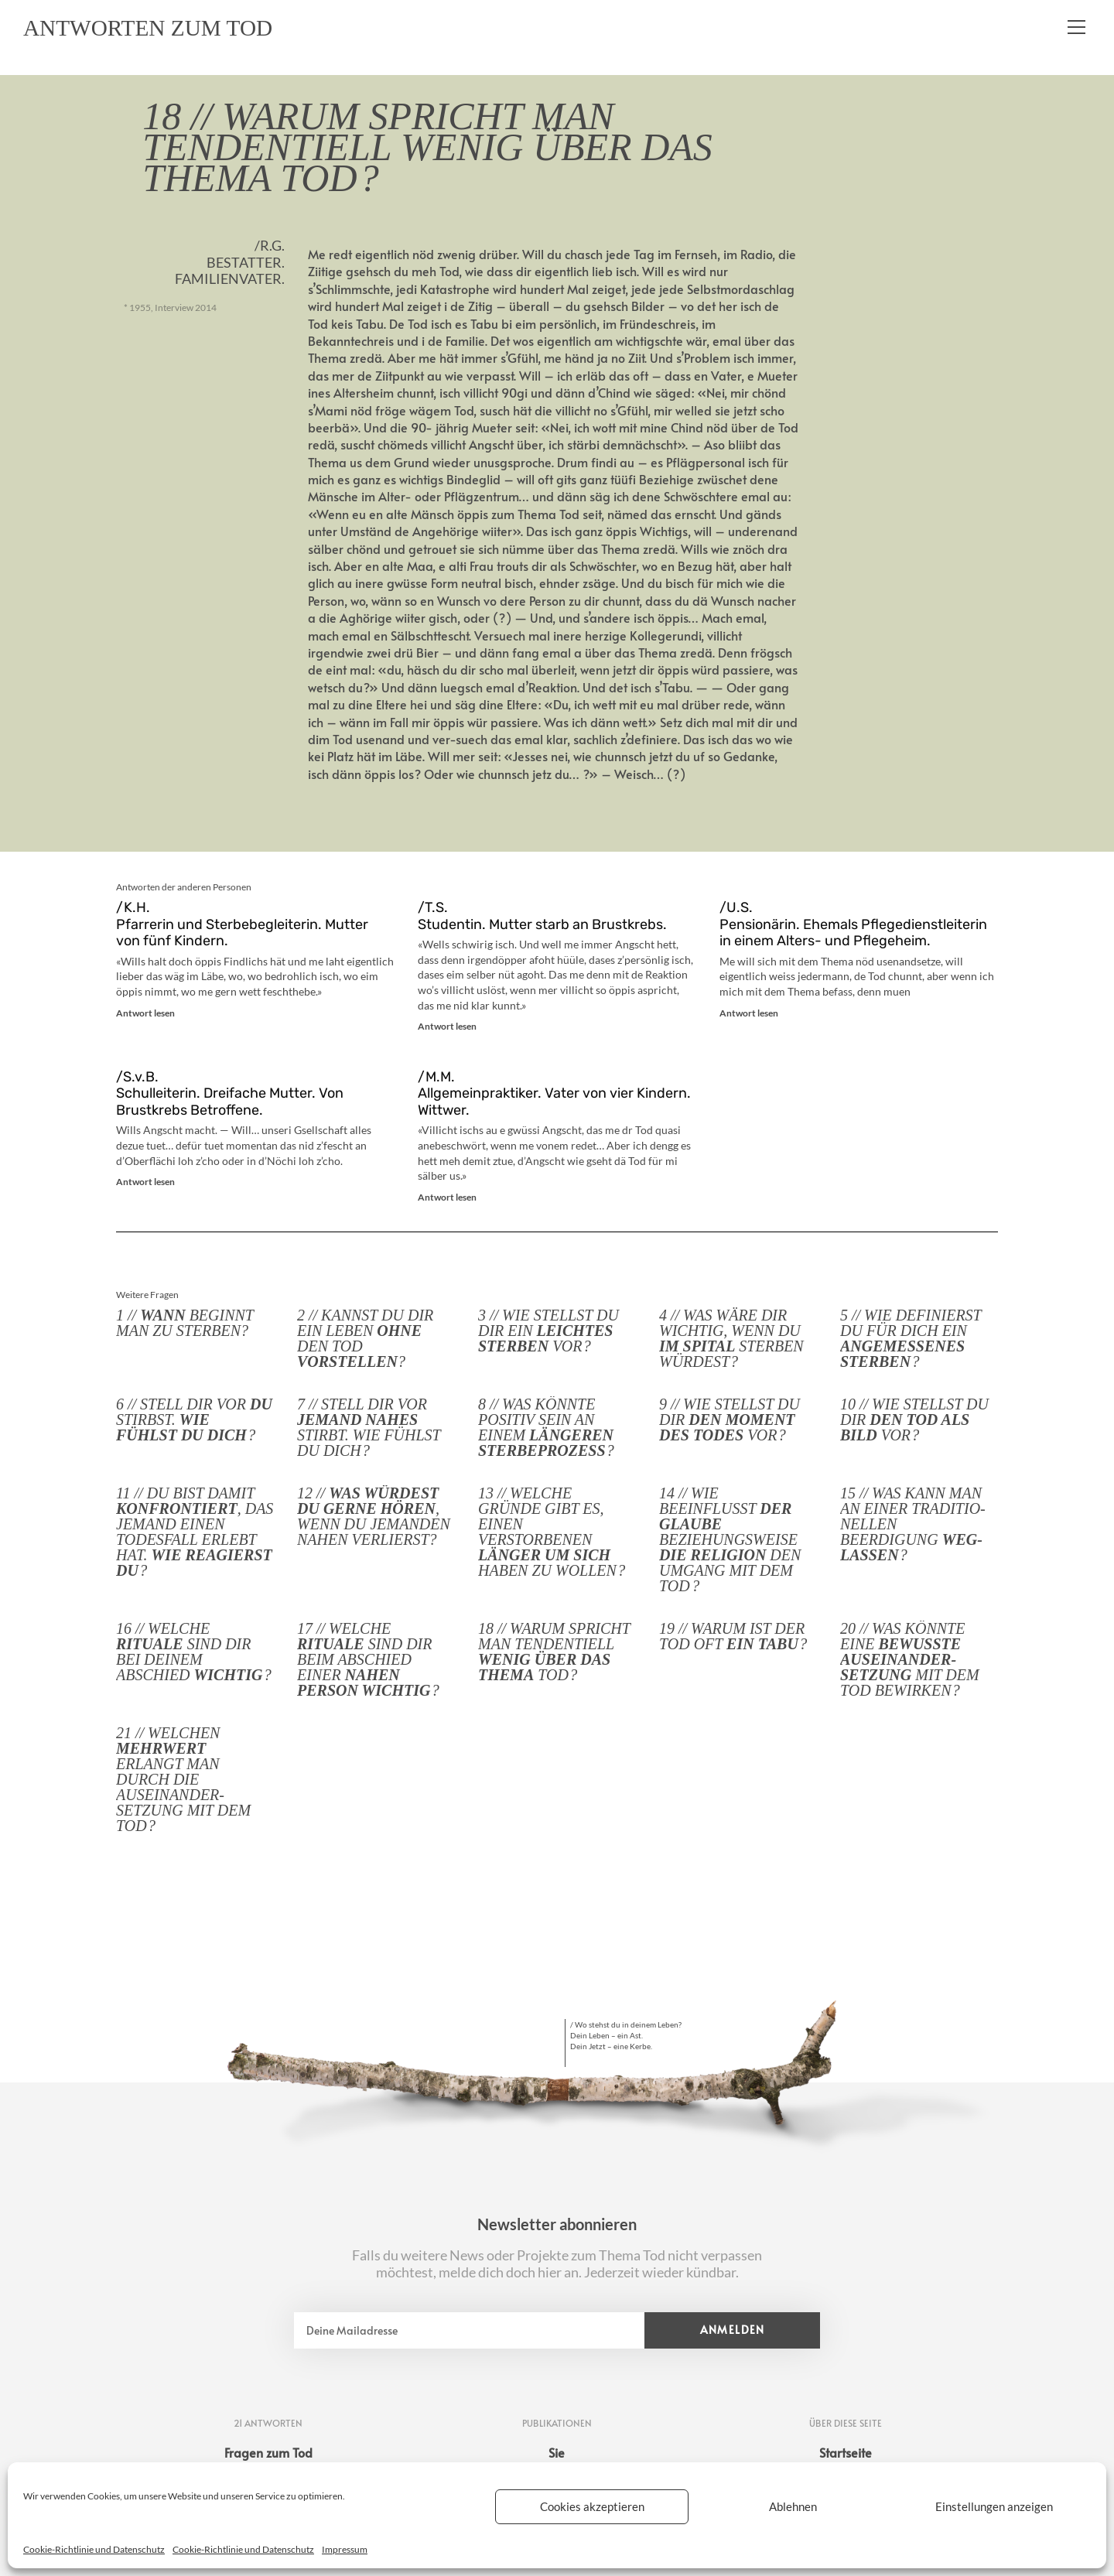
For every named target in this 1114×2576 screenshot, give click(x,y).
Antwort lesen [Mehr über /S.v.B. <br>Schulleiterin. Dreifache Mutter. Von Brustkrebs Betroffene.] (145, 1181)
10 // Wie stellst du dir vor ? (914, 1419)
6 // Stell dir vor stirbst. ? (194, 1419)
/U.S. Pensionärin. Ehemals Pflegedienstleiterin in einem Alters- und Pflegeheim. (853, 924)
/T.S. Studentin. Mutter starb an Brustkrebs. (542, 916)
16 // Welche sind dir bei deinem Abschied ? (194, 1651)
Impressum (344, 2549)
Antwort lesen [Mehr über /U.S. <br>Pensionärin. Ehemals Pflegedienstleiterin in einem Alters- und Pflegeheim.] (748, 1013)
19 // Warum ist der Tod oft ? (733, 1636)
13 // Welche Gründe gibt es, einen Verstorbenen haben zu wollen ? (551, 1531)
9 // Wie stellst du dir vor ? (729, 1419)
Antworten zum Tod (159, 29)
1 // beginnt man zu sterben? (185, 1323)
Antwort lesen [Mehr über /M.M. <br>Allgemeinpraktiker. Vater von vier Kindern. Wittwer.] (447, 1197)
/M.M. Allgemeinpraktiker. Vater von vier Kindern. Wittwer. (554, 1093)
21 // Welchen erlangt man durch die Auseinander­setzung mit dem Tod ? (183, 1779)
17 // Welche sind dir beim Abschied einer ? (368, 1659)
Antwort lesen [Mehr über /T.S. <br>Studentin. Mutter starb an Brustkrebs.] (447, 1026)
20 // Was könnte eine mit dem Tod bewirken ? (909, 1659)
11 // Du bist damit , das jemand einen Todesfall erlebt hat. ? (194, 1531)
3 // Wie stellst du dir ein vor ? (548, 1331)
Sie (556, 2452)
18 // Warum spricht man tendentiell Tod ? (554, 1651)
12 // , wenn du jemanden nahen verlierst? (373, 1516)
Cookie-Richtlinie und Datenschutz (94, 2549)
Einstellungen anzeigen (994, 2506)
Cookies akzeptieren (592, 2506)
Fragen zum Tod (268, 2452)
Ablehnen (793, 2506)
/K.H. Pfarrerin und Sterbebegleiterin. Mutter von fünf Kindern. (242, 924)
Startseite (845, 2452)
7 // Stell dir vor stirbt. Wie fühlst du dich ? (368, 1427)
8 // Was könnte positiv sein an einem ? (546, 1427)
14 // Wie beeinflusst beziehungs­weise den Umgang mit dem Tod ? (730, 1539)
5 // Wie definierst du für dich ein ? (910, 1338)
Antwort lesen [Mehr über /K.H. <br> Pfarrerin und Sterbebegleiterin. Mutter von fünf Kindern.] (145, 1013)
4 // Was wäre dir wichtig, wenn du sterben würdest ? (731, 1338)
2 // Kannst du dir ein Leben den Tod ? (365, 1338)
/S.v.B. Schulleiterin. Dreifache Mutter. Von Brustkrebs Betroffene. (229, 1093)
